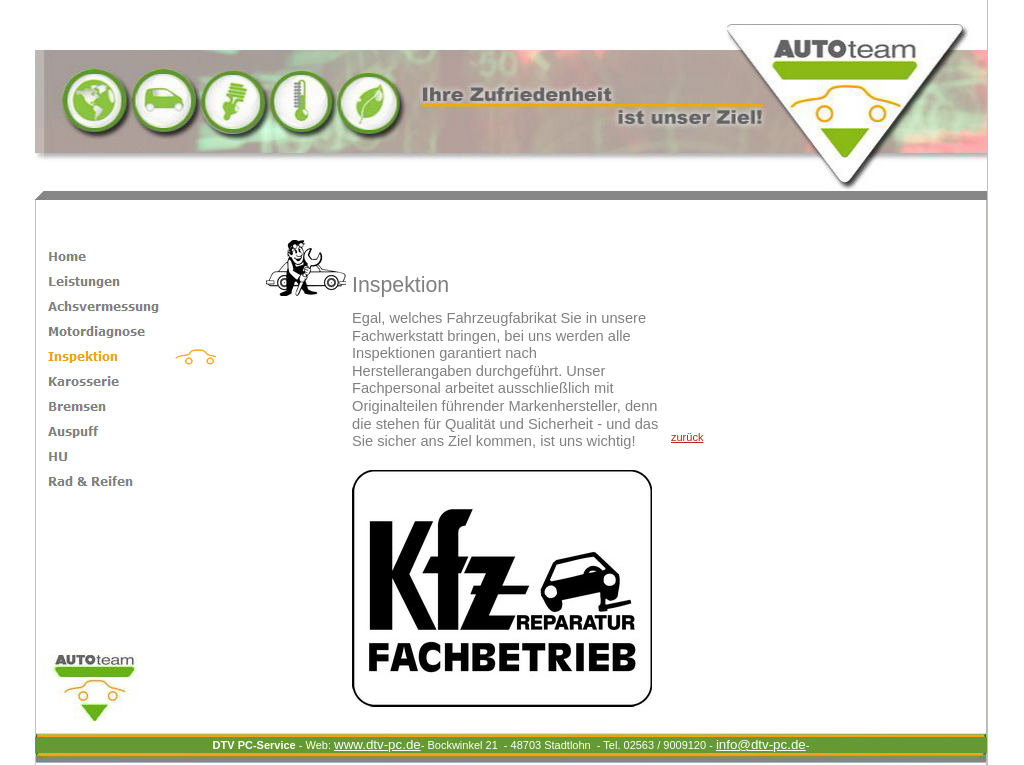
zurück (687, 437)
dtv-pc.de (761, 744)
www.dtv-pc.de (377, 744)
